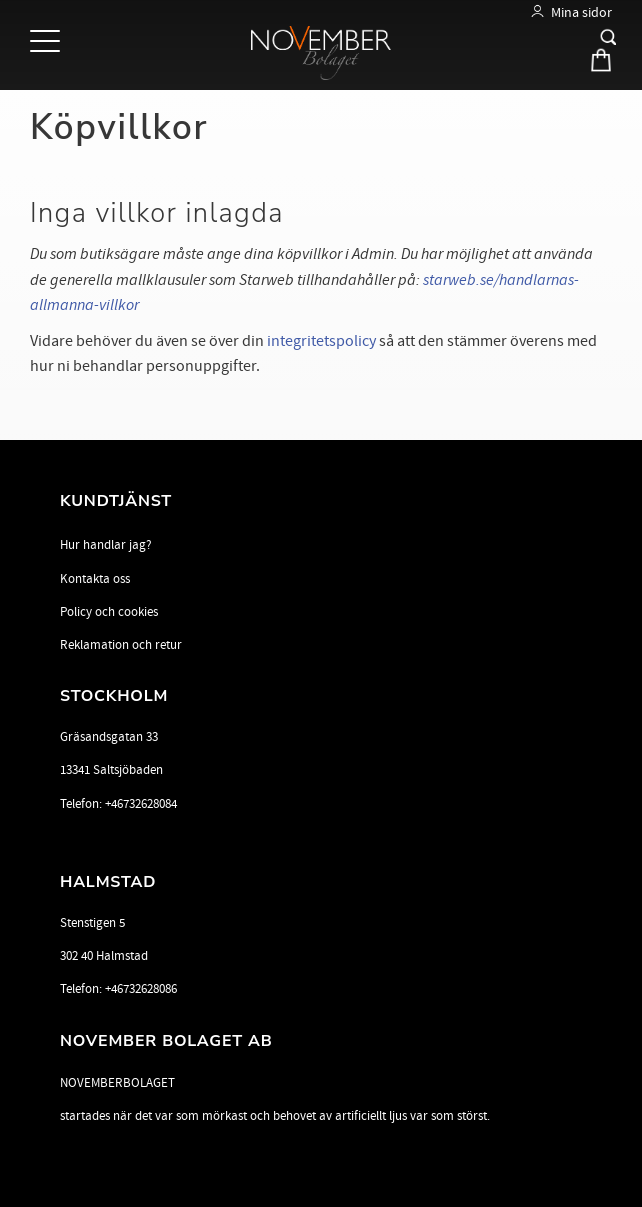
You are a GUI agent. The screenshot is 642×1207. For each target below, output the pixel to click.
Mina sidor (581, 12)
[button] (47, 42)
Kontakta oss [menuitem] (95, 579)
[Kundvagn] (595, 64)
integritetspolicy (321, 341)
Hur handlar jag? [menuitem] (106, 545)
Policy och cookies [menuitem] (109, 612)
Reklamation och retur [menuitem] (121, 645)
